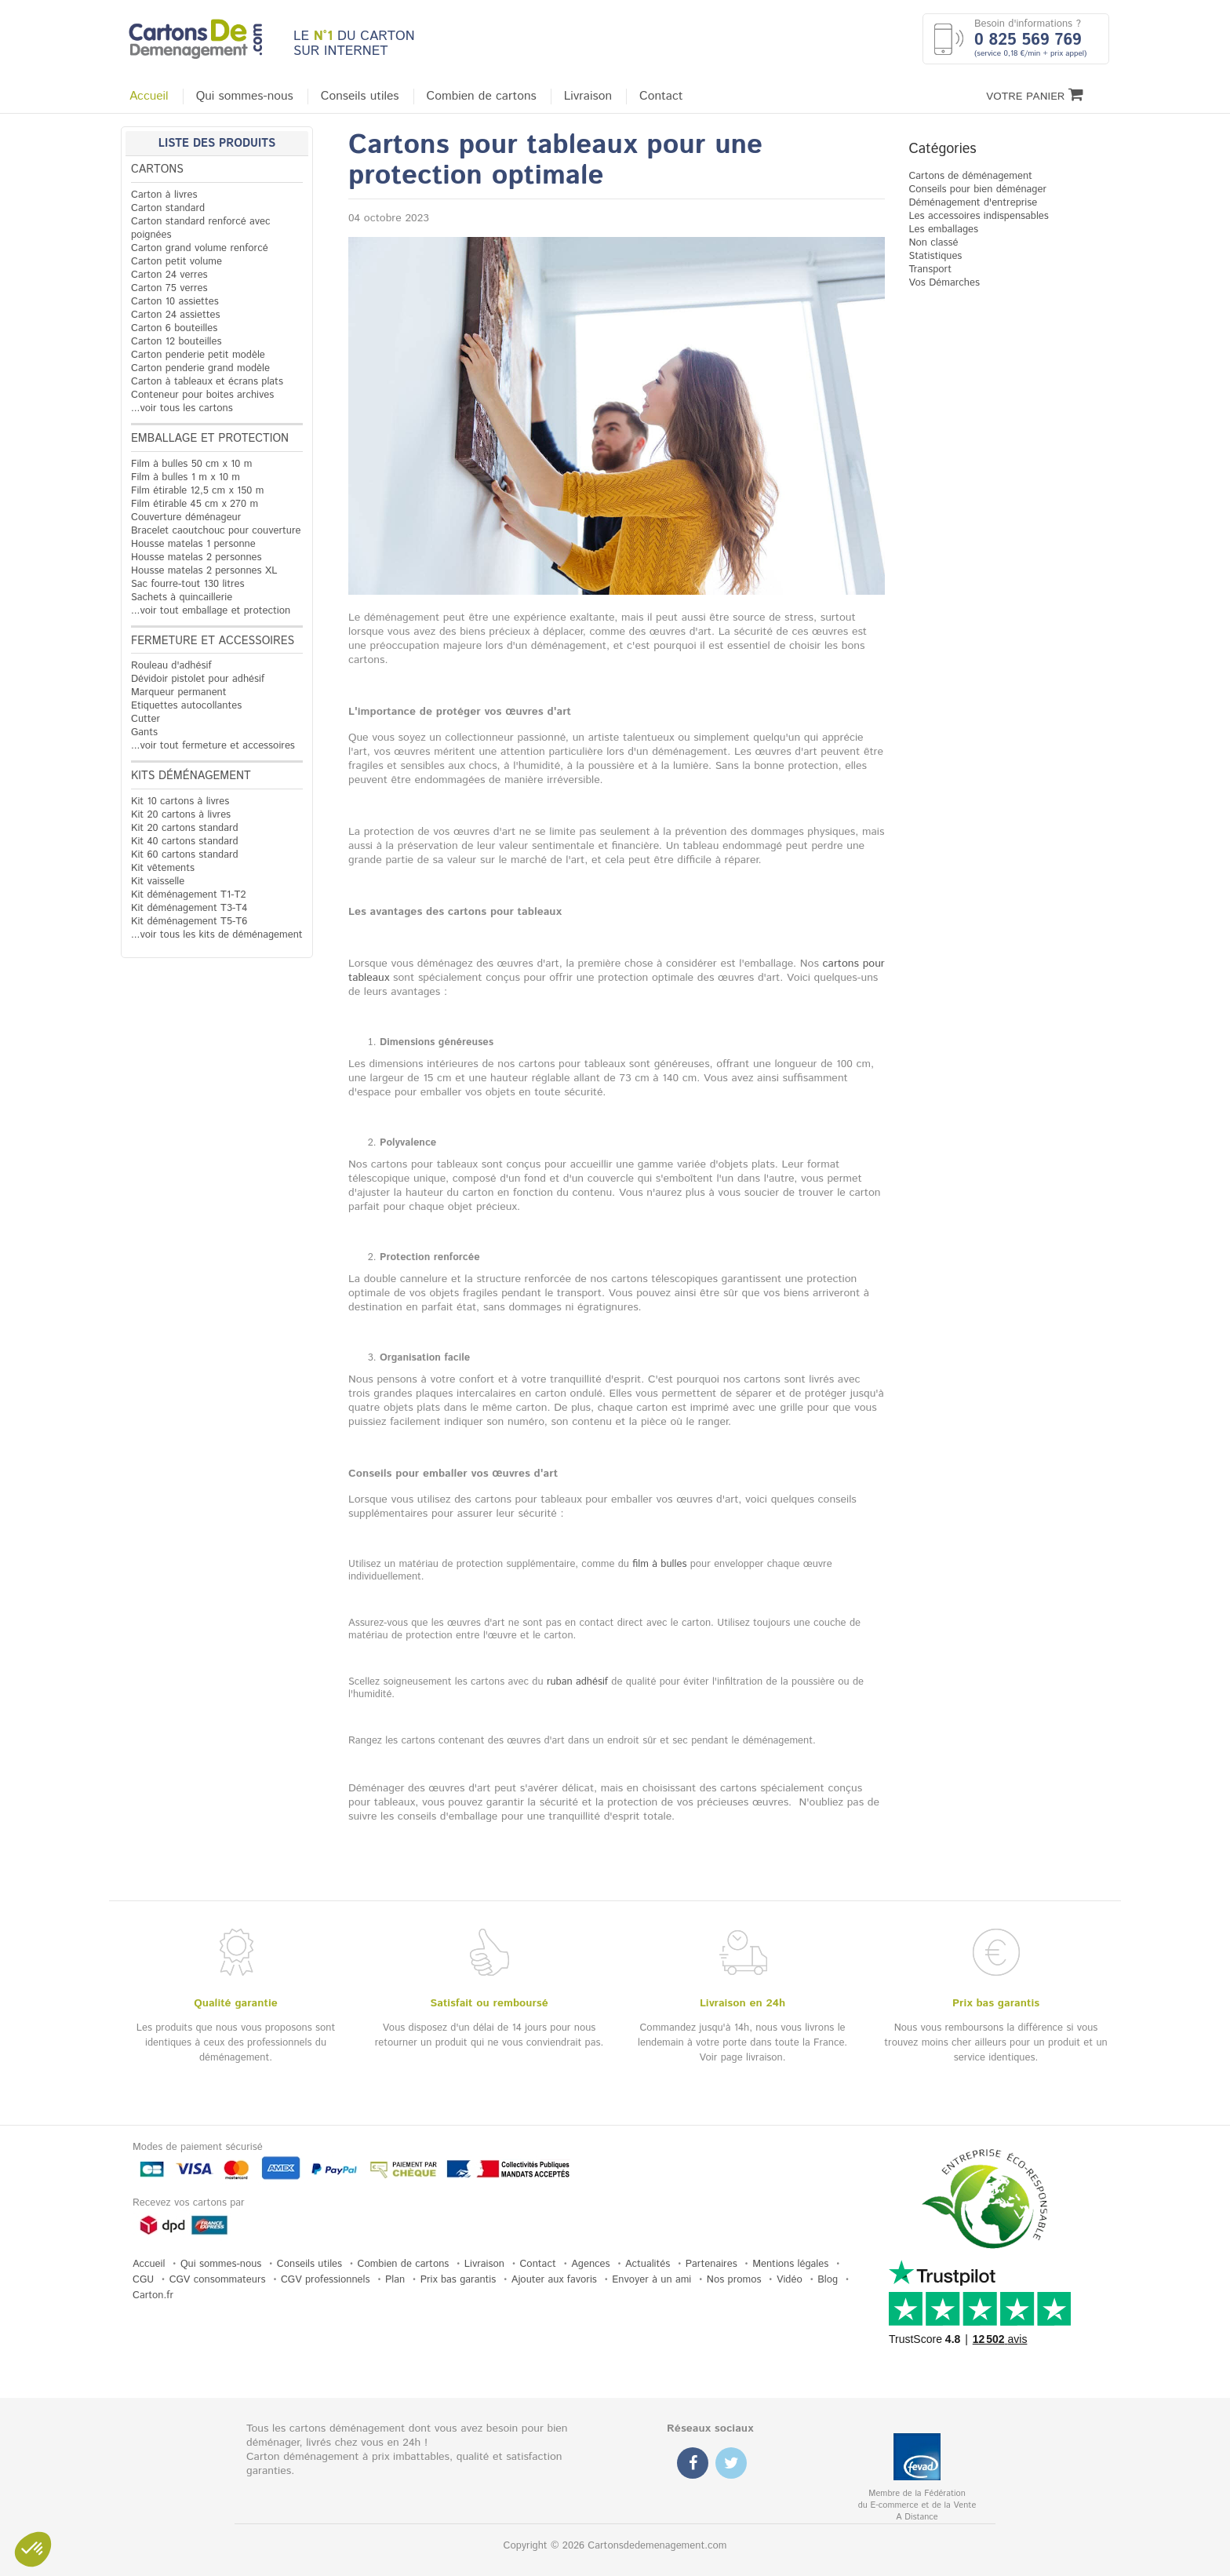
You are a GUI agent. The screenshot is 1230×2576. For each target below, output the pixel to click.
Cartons (157, 169)
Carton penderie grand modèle (200, 368)
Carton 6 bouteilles (174, 328)
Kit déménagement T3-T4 (189, 908)
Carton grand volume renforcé (199, 248)
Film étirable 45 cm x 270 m (194, 504)
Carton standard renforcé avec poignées (201, 228)
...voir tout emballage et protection (210, 610)
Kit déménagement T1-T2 (188, 894)
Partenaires (711, 2264)
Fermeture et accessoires (212, 641)
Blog (827, 2279)
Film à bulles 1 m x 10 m (185, 477)
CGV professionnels (325, 2279)
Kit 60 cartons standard (184, 854)
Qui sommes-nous (244, 96)
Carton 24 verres (169, 275)
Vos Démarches (944, 282)
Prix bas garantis (458, 2279)
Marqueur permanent (179, 692)
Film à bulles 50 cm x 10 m (191, 464)
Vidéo (789, 2279)
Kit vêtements (163, 868)
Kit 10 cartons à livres (180, 801)
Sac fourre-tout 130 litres (188, 584)
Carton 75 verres (169, 288)
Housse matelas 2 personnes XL (204, 570)
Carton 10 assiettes (175, 301)
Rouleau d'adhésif (171, 665)
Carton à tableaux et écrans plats (207, 381)
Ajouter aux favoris (554, 2279)
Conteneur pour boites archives (202, 395)
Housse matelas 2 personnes (196, 557)
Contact (660, 96)
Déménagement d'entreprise (972, 202)
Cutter (145, 719)
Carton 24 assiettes (175, 315)
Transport (930, 269)
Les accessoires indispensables (978, 216)
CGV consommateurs (217, 2279)
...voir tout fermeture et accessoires (213, 745)
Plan (395, 2279)
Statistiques (935, 256)
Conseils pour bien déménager (977, 189)
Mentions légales (790, 2264)
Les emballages (943, 229)
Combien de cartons (482, 96)
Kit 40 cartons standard (184, 841)
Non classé (933, 242)
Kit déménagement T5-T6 (189, 921)
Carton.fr (153, 2295)
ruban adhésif (577, 1681)
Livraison (588, 96)
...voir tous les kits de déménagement (217, 934)
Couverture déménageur (186, 517)
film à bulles (659, 1564)
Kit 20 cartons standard (184, 828)
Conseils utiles (360, 96)
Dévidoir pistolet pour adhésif (197, 679)
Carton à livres (164, 195)
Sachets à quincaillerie (181, 597)
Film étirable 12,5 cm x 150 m (197, 490)
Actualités (647, 2264)
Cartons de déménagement (970, 176)
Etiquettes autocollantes (186, 705)
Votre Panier (1034, 95)
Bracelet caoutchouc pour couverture (215, 530)
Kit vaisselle (157, 881)
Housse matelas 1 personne (193, 544)
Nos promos (734, 2279)
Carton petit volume (176, 261)
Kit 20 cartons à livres (181, 814)
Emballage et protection (210, 438)
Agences (590, 2264)
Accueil (149, 96)
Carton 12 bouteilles (176, 341)
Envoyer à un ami (651, 2279)
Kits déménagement (191, 776)
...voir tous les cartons (182, 408)
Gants (144, 732)
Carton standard (168, 208)
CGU (143, 2279)
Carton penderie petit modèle (198, 355)
